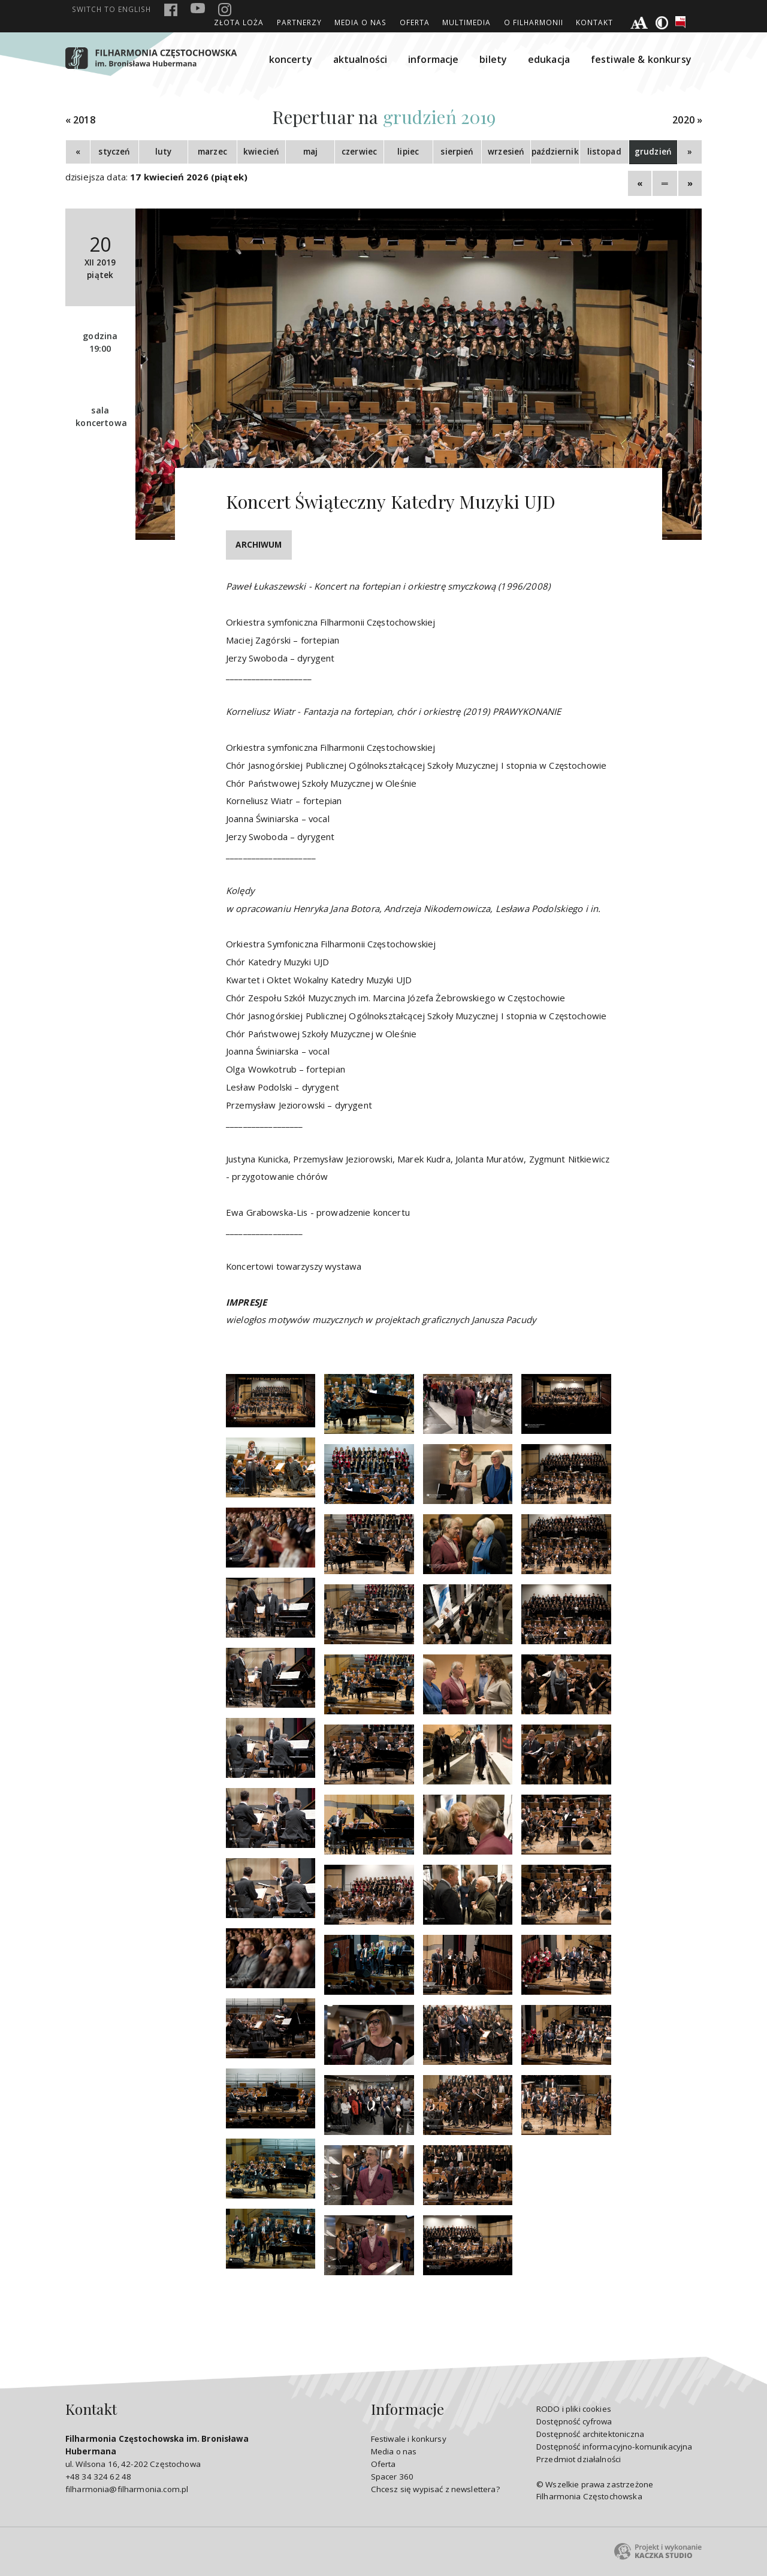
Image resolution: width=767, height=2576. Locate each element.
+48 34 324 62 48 (98, 2476)
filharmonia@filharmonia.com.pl (126, 2489)
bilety (493, 59)
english (111, 9)
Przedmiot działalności (578, 2459)
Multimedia (466, 22)
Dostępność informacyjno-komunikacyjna (614, 2446)
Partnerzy (299, 22)
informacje (433, 59)
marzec (212, 151)
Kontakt (594, 22)
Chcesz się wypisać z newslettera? (435, 2489)
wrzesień (506, 151)
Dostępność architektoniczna (590, 2434)
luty (163, 151)
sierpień (456, 151)
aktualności (360, 59)
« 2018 (80, 120)
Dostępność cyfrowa (574, 2421)
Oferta (415, 22)
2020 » (687, 120)
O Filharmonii (533, 22)
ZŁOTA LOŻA (239, 22)
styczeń (114, 151)
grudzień (653, 151)
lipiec (408, 151)
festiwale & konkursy (641, 59)
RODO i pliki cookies (573, 2408)
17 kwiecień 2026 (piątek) (188, 177)
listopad (604, 151)
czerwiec (359, 151)
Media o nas (360, 22)
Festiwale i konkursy (408, 2438)
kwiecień (261, 151)
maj (310, 151)
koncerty (290, 59)
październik (555, 151)
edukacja (549, 59)
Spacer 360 (392, 2476)
